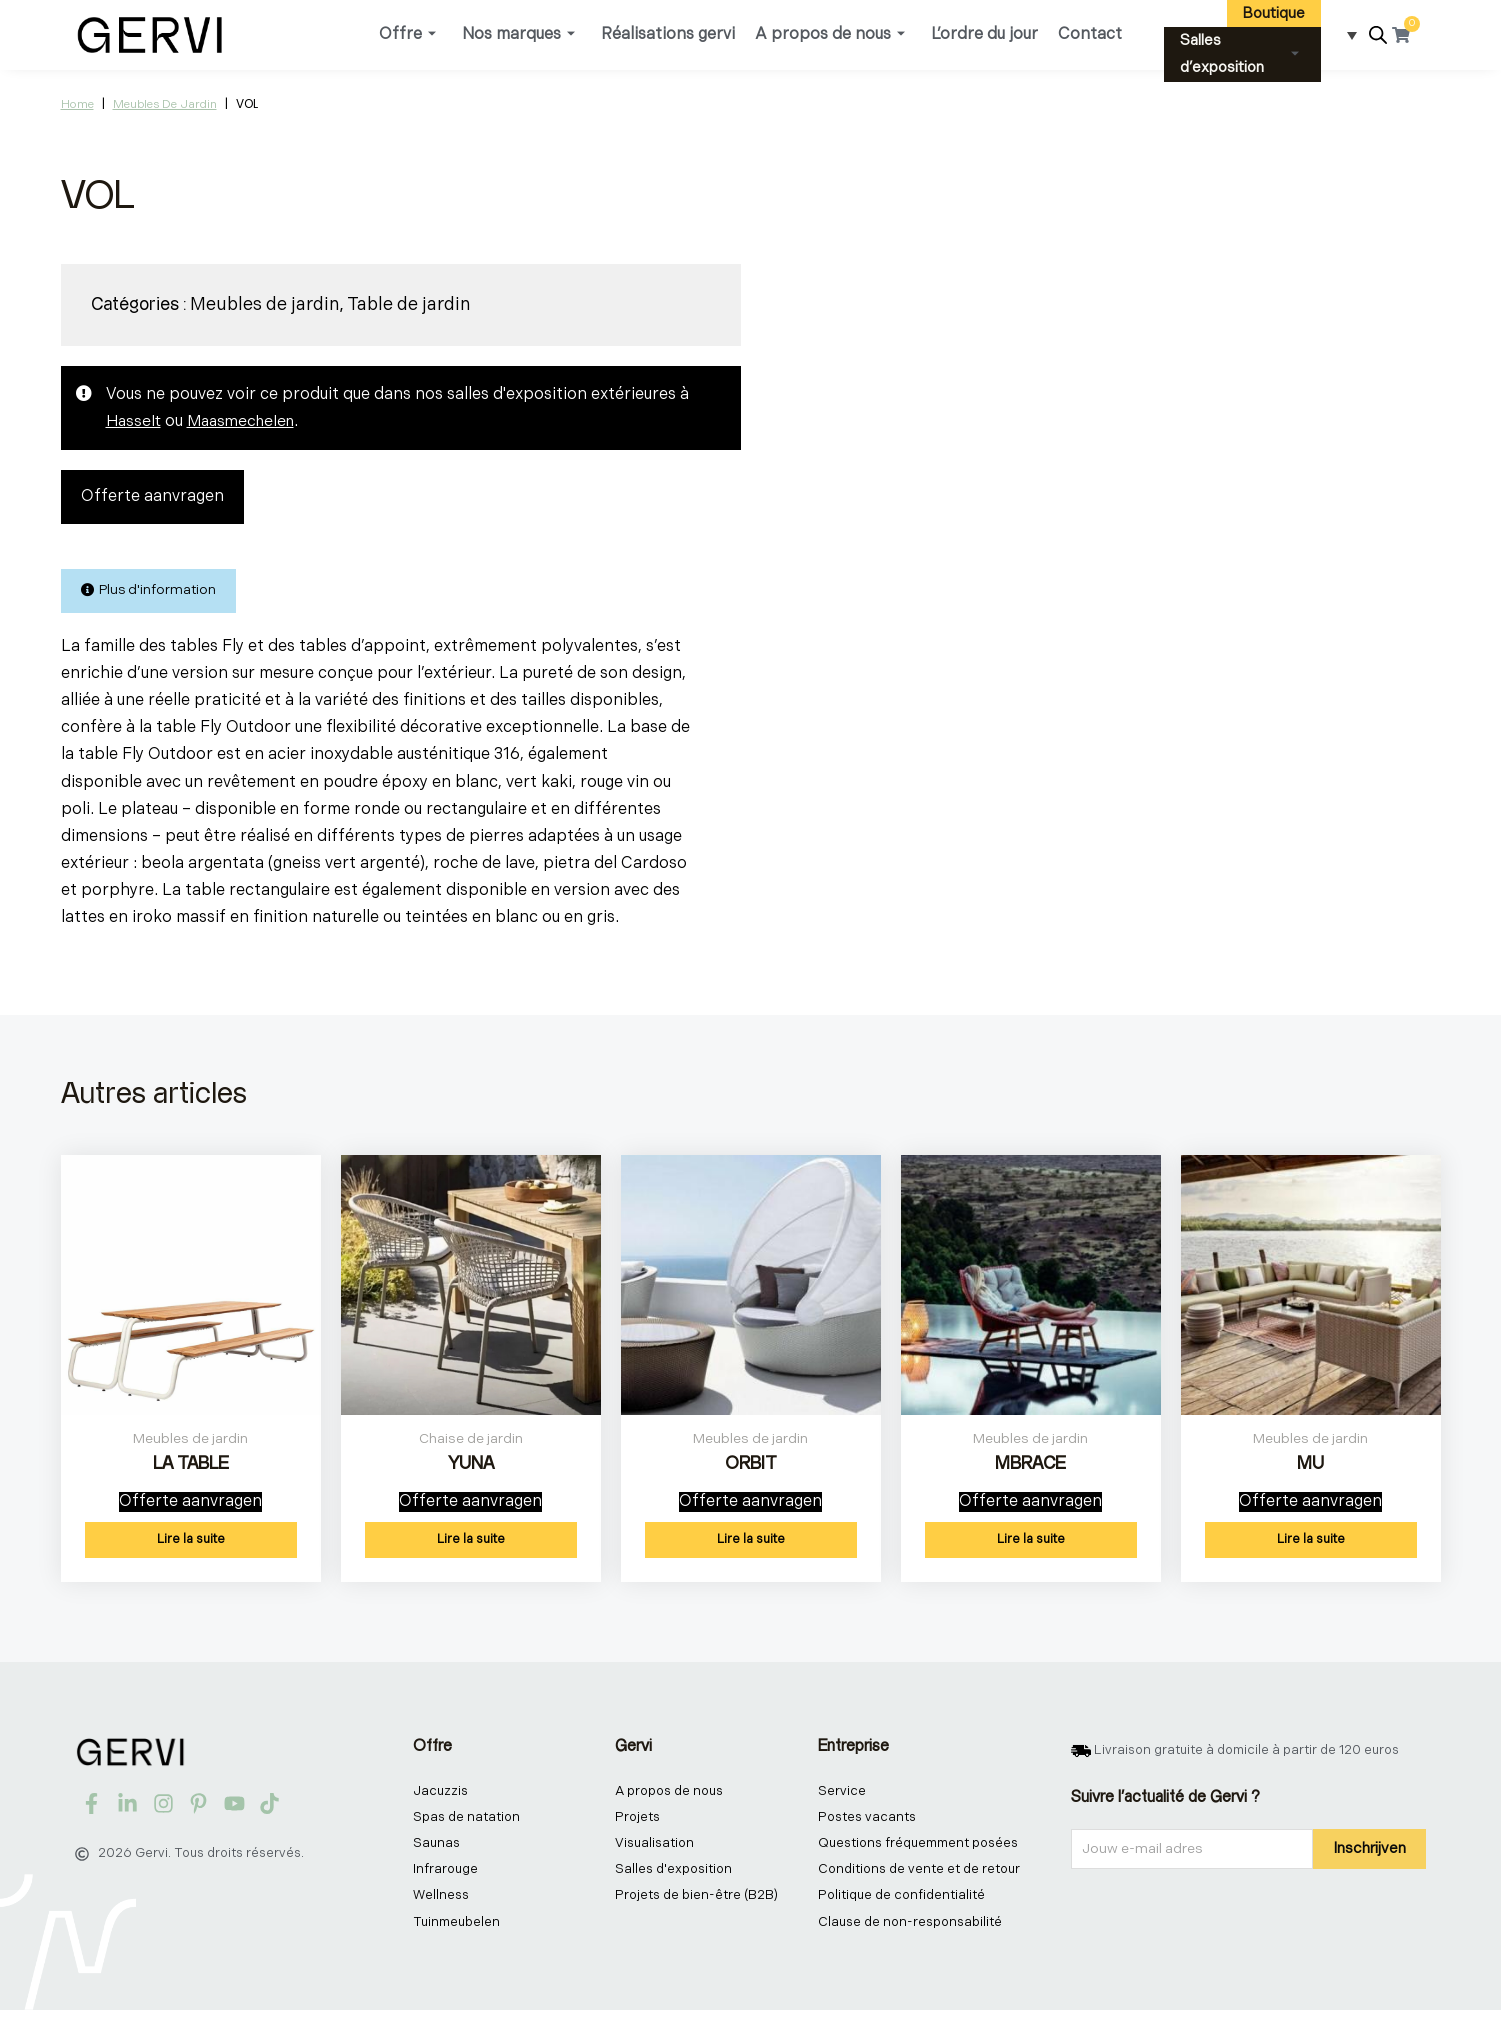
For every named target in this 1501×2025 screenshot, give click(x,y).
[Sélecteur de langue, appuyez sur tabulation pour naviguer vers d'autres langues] (1346, 35)
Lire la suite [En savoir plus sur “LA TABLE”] (191, 1548)
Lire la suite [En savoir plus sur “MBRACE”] (1031, 1548)
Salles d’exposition (1239, 54)
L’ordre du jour (984, 34)
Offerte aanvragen (152, 497)
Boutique (1274, 13)
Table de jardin (409, 304)
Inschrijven (1369, 1856)
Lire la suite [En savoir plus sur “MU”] (1311, 1548)
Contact (1090, 34)
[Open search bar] (1378, 35)
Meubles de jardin (165, 104)
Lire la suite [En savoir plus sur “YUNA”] (471, 1548)
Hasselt (134, 421)
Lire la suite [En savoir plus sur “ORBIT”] (751, 1548)
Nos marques (518, 34)
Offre (407, 34)
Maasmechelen (246, 421)
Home (77, 104)
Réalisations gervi (668, 34)
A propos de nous (830, 34)
